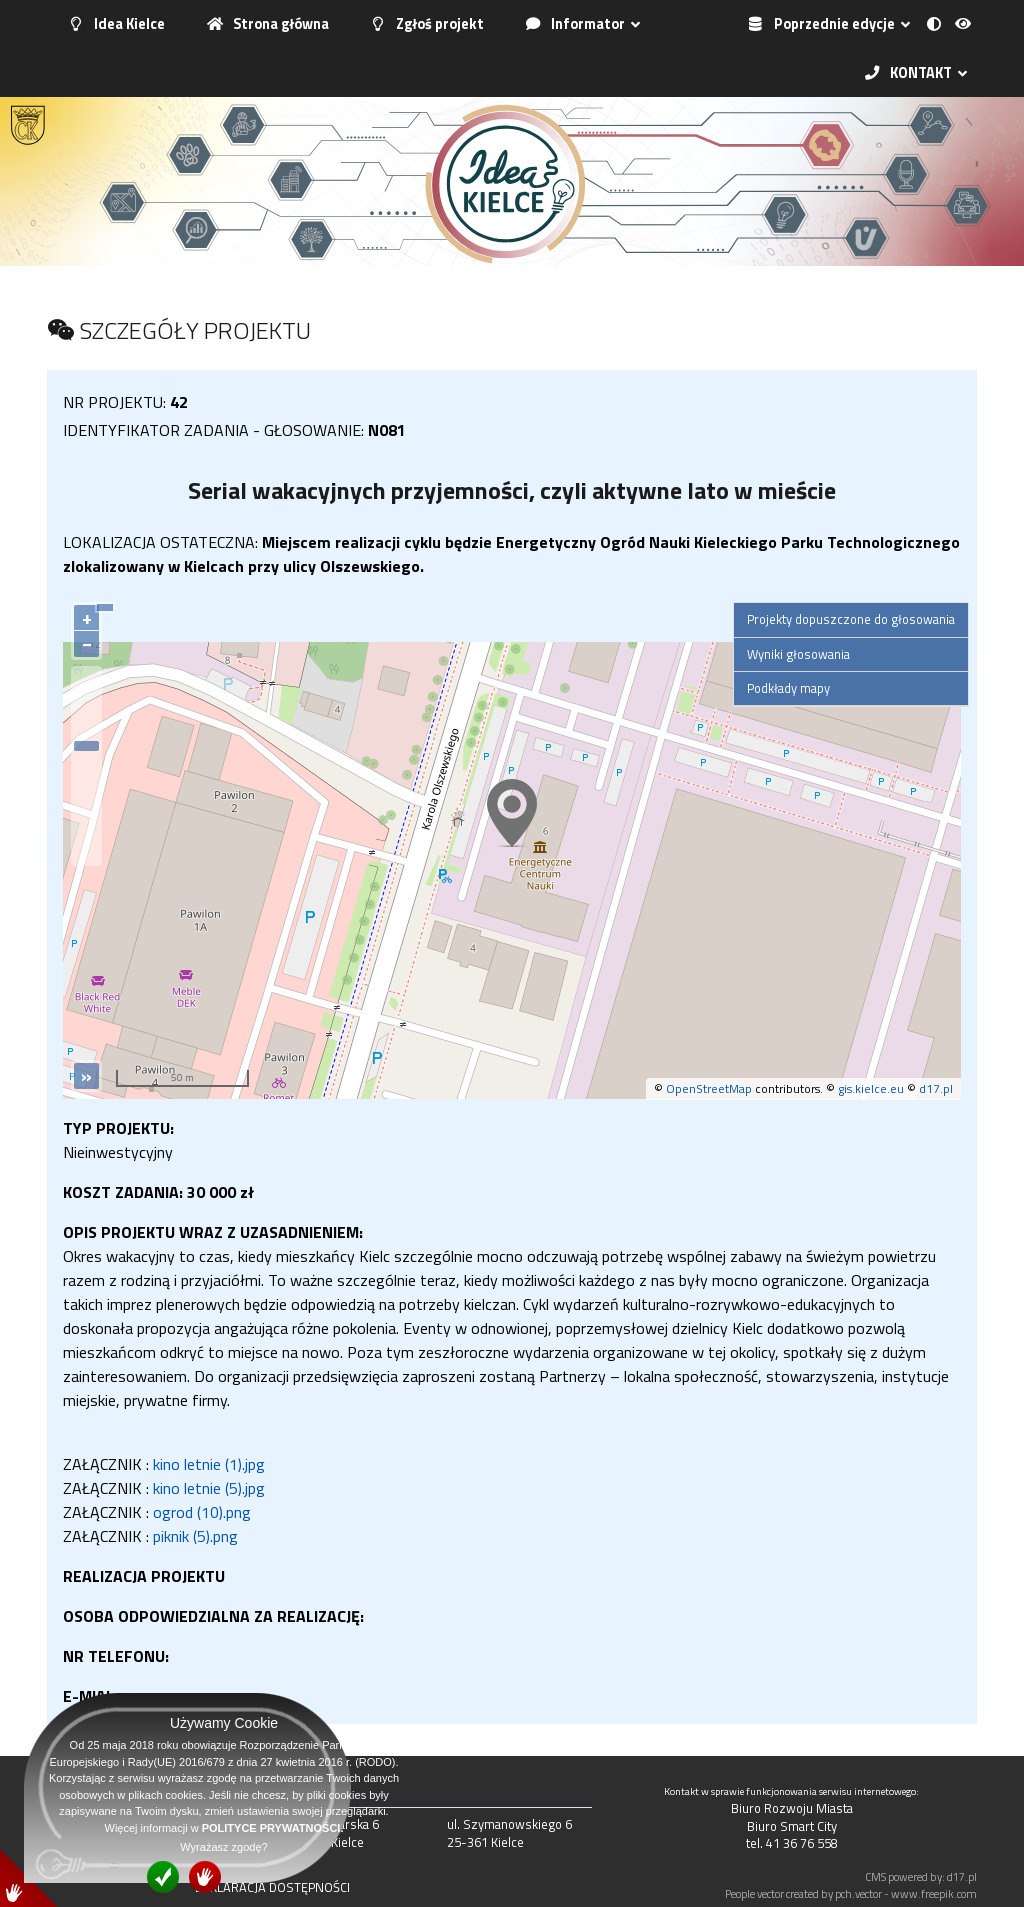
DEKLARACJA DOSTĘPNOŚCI (272, 1887)
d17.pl (936, 1088)
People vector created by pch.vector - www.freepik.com (851, 1893)
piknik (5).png (195, 1536)
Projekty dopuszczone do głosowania (851, 619)
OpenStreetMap (709, 1088)
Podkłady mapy (788, 688)
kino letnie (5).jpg (209, 1488)
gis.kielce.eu (871, 1088)
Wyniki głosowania (798, 654)
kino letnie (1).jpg (209, 1464)
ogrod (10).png (202, 1512)
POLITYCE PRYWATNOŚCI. (273, 1828)
